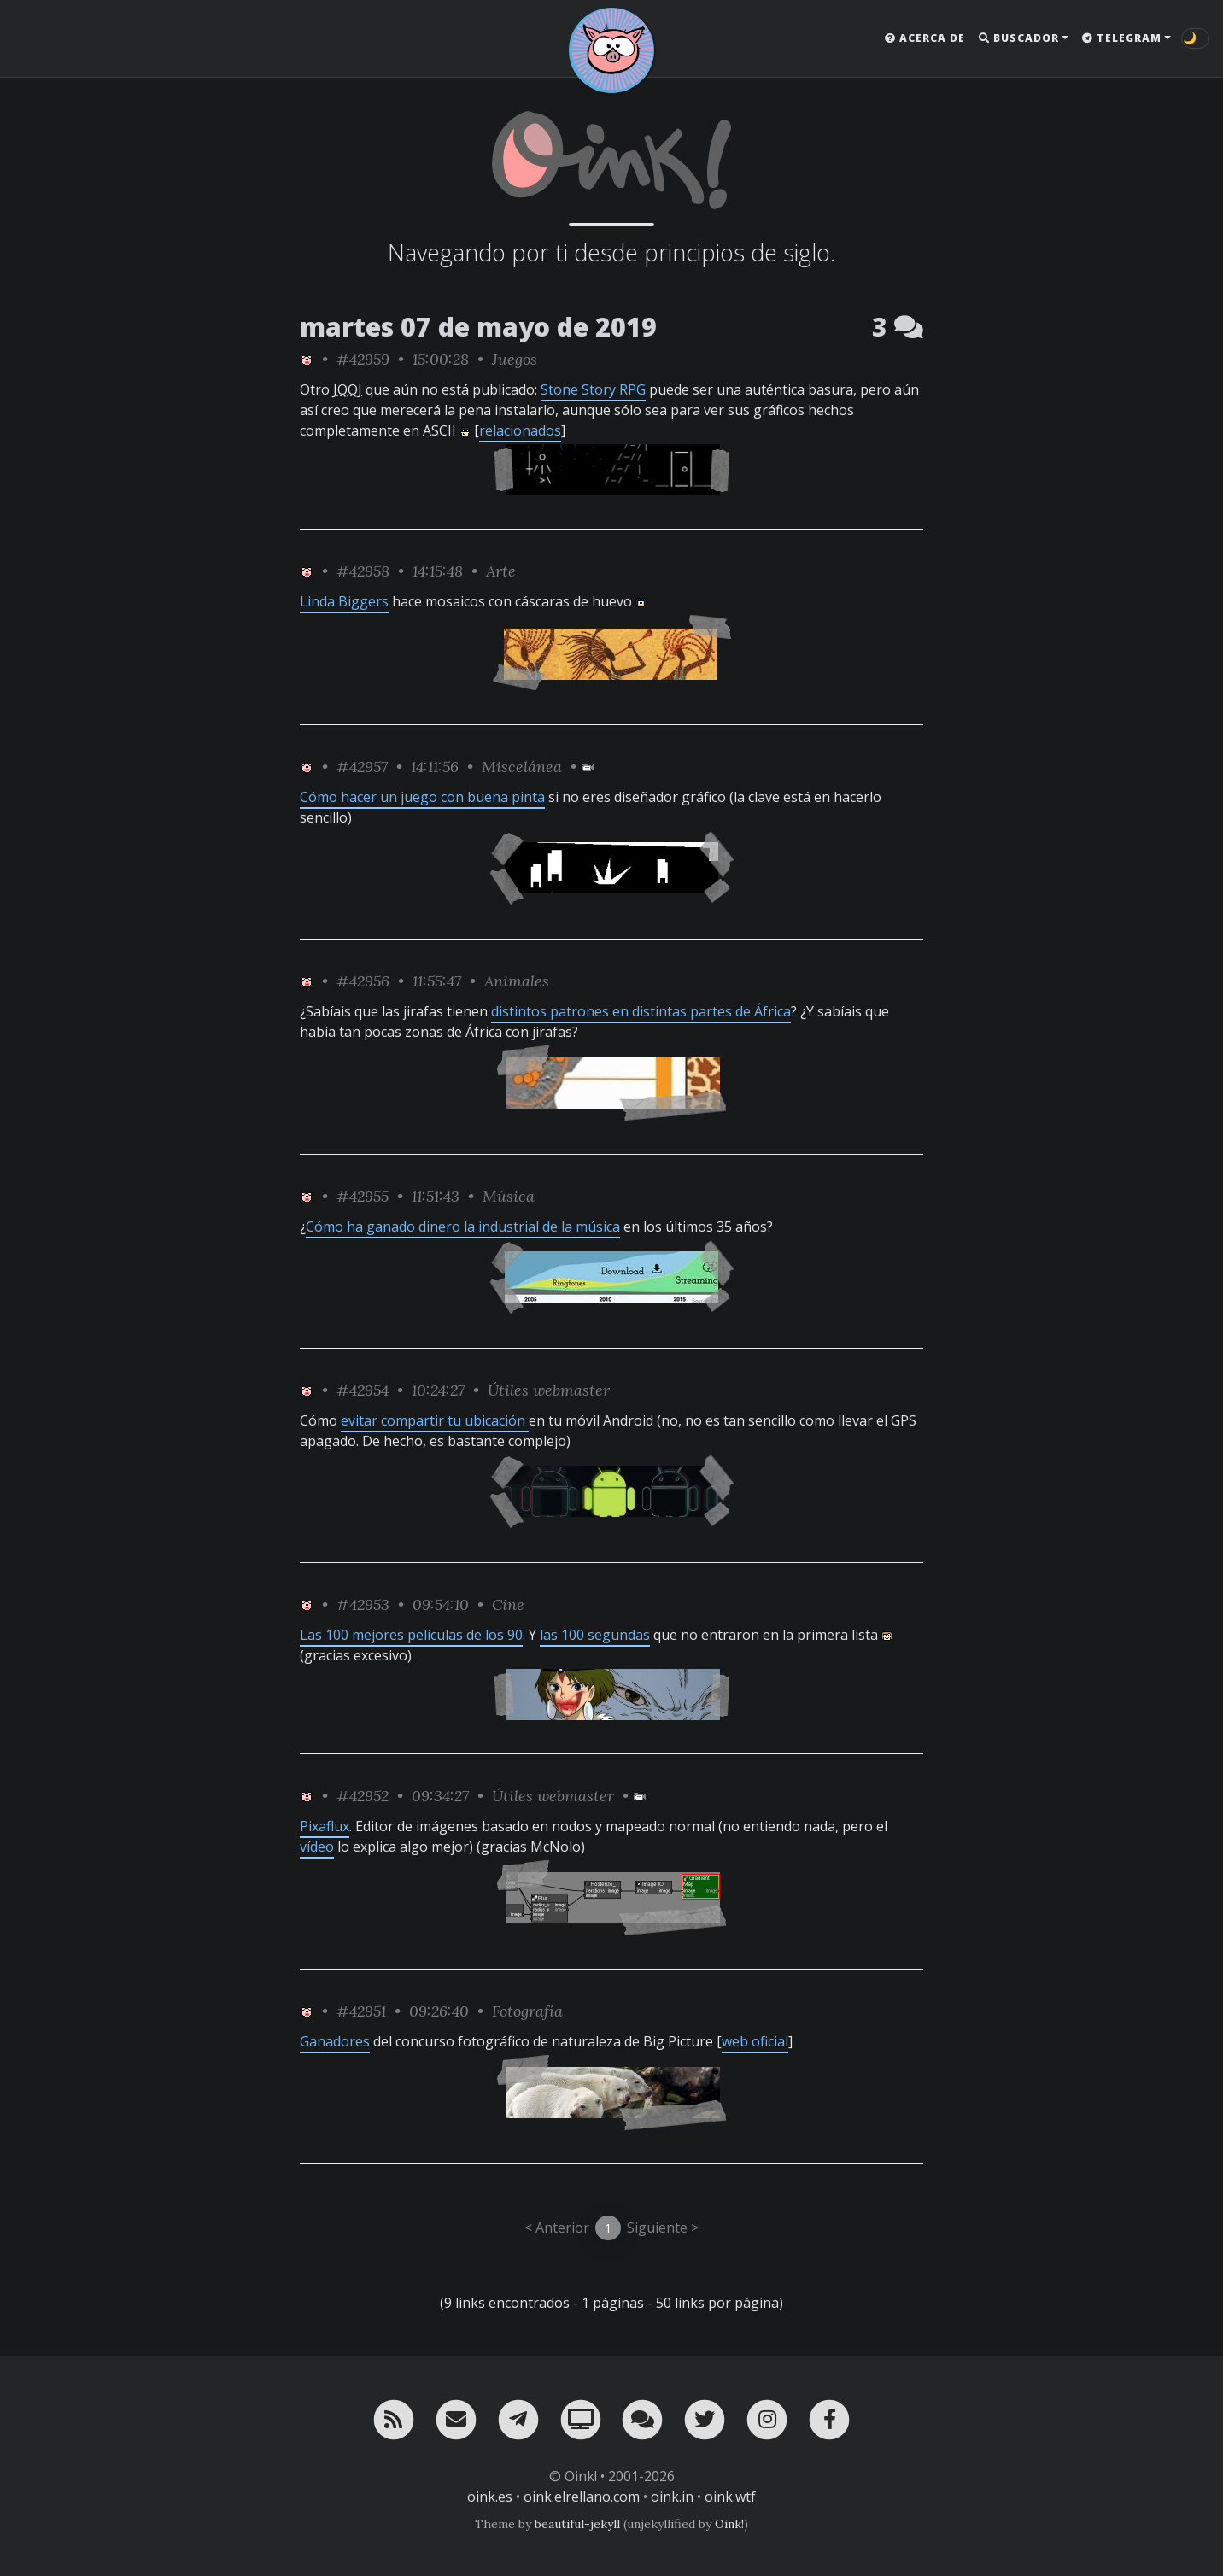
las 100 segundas (595, 1634)
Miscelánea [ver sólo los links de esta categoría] (522, 766)
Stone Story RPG (593, 389)
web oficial (755, 2041)
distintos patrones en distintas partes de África (641, 1011)
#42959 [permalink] (362, 359)
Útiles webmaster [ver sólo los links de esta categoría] (549, 1390)
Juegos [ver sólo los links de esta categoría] (514, 359)
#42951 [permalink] (361, 2011)
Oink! (729, 2524)
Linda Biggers (344, 601)
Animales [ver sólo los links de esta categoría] (516, 981)
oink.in (672, 2496)
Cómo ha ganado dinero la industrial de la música (463, 1226)
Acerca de (925, 38)
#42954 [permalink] (362, 1390)
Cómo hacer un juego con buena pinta (422, 796)
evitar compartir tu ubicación (435, 1420)
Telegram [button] (1122, 38)
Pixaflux (324, 1826)
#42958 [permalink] (362, 571)
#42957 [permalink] (362, 766)
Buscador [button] (1019, 38)
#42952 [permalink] (362, 1796)
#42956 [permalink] (362, 981)
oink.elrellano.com (582, 2496)
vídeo (317, 1846)
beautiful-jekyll (577, 2524)
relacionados (520, 430)
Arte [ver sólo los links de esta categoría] (501, 571)
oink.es (489, 2496)
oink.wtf (730, 2496)
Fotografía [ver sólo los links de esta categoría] (527, 2011)
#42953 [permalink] (362, 1604)
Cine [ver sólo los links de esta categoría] (508, 1604)
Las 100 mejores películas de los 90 (411, 1634)
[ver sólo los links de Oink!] (306, 359)
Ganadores (335, 2041)
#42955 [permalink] (362, 1196)
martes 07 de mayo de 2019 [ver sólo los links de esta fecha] (478, 327)
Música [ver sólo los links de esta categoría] (509, 1196)
